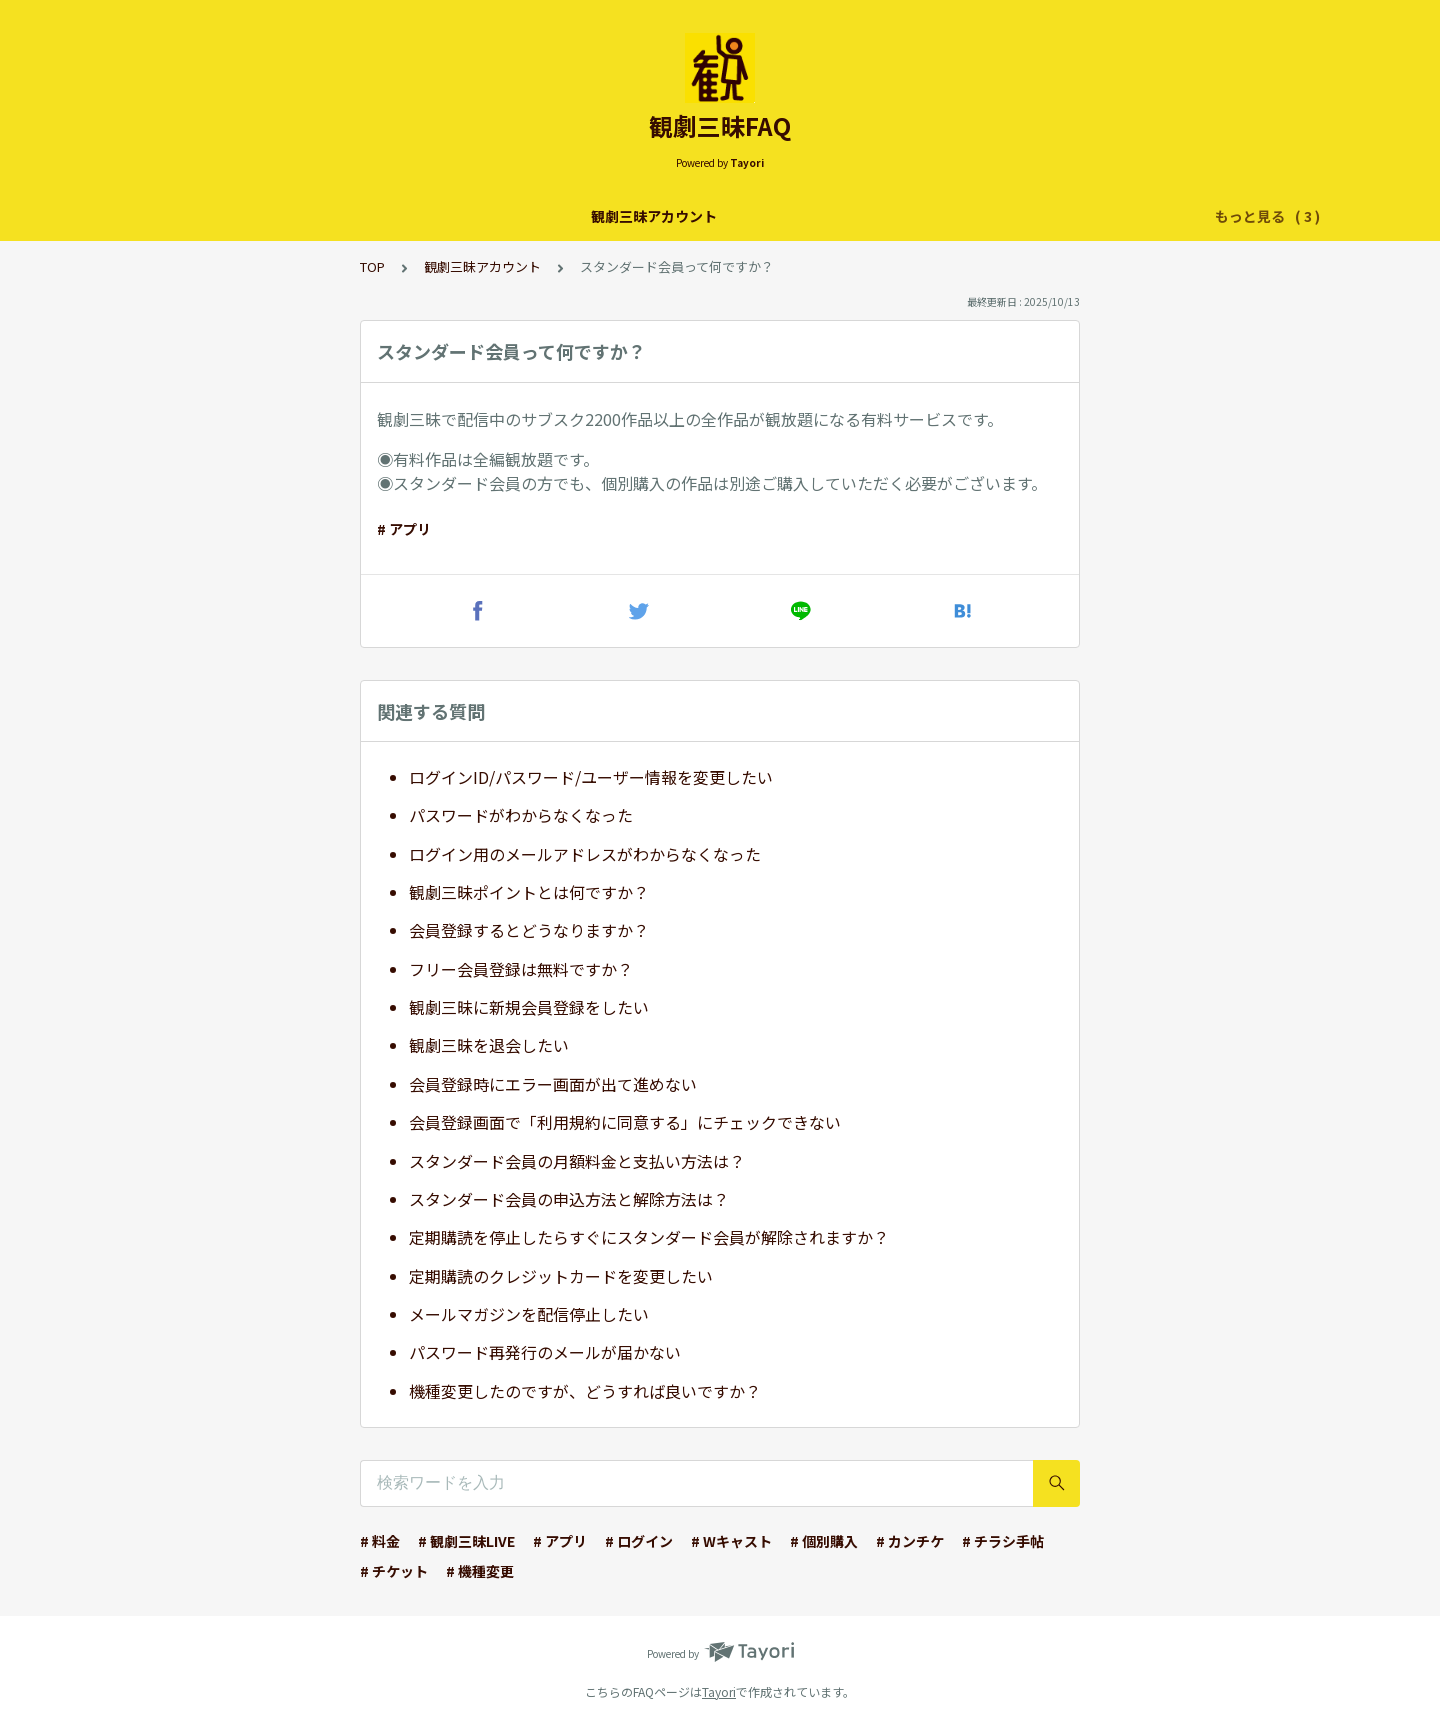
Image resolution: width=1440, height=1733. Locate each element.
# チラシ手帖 (1003, 1541)
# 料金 (380, 1541)
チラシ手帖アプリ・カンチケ (806, 216)
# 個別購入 (824, 1541)
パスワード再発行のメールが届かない (545, 1352)
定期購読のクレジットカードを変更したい (561, 1276)
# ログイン (639, 1541)
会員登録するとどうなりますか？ (529, 930)
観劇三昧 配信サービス (615, 216)
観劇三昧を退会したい (489, 1045)
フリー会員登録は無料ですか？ (521, 969)
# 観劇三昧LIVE (466, 1541)
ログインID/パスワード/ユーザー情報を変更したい (591, 777)
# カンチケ (910, 1541)
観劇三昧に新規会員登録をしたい (529, 1007)
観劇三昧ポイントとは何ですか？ (529, 892)
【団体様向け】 (974, 216)
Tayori (719, 1691)
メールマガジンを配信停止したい (529, 1314)
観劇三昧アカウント (453, 216)
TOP (372, 266)
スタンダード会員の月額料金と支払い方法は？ (577, 1161)
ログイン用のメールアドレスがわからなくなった (585, 854)
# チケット (394, 1571)
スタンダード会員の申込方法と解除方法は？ (569, 1199)
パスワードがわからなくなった (521, 815)
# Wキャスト (731, 1541)
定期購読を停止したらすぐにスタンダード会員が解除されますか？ (649, 1237)
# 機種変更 (480, 1571)
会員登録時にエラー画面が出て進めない (553, 1084)
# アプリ (404, 529)
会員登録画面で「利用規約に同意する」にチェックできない (625, 1122)
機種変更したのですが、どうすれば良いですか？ (585, 1391)
